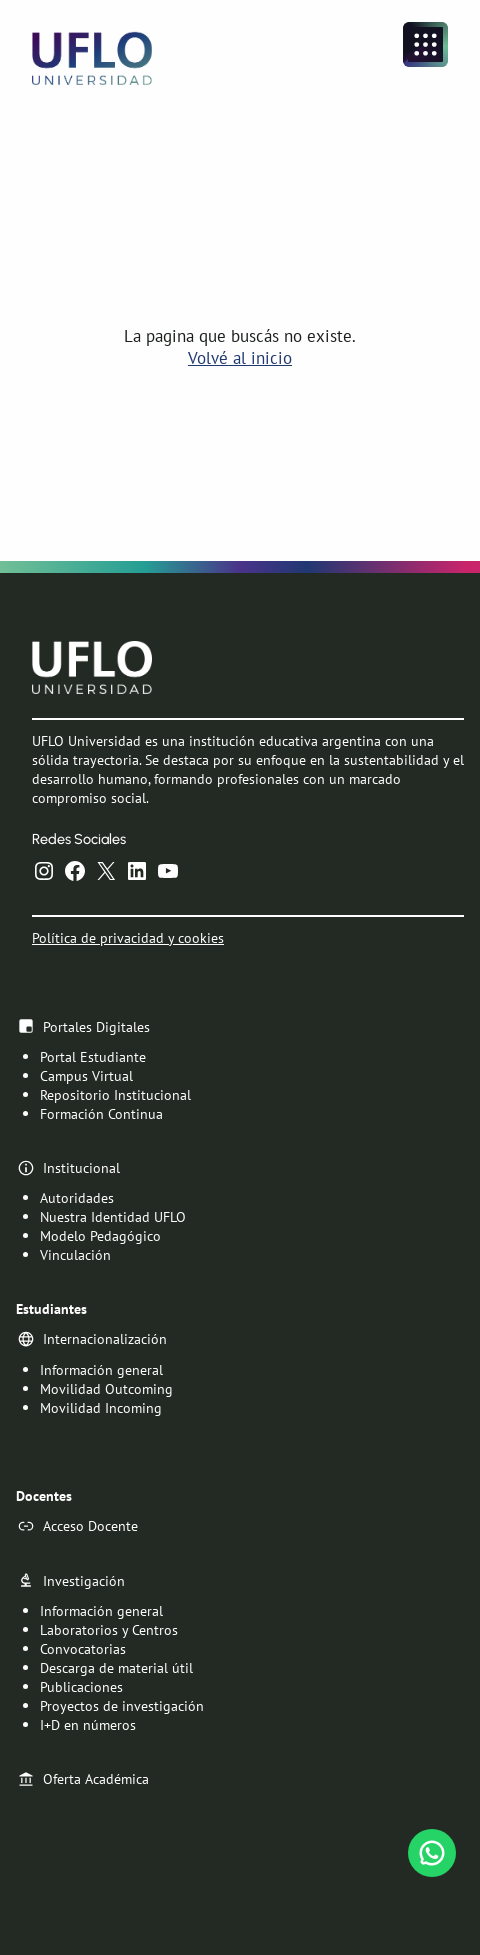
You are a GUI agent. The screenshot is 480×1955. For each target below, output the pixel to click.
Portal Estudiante (93, 1056)
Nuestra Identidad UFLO (113, 1216)
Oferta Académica (96, 1778)
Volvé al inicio (240, 358)
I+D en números (88, 1724)
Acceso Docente (90, 1525)
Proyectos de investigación (122, 1705)
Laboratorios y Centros (109, 1629)
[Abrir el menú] (425, 44)
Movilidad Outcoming (106, 1387)
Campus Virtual (86, 1075)
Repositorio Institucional (115, 1094)
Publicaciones (81, 1686)
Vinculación (75, 1254)
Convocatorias (83, 1648)
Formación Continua (101, 1113)
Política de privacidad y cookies (128, 936)
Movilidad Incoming (101, 1406)
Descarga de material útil (116, 1667)
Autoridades (77, 1197)
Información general (101, 1368)
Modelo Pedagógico (100, 1235)
